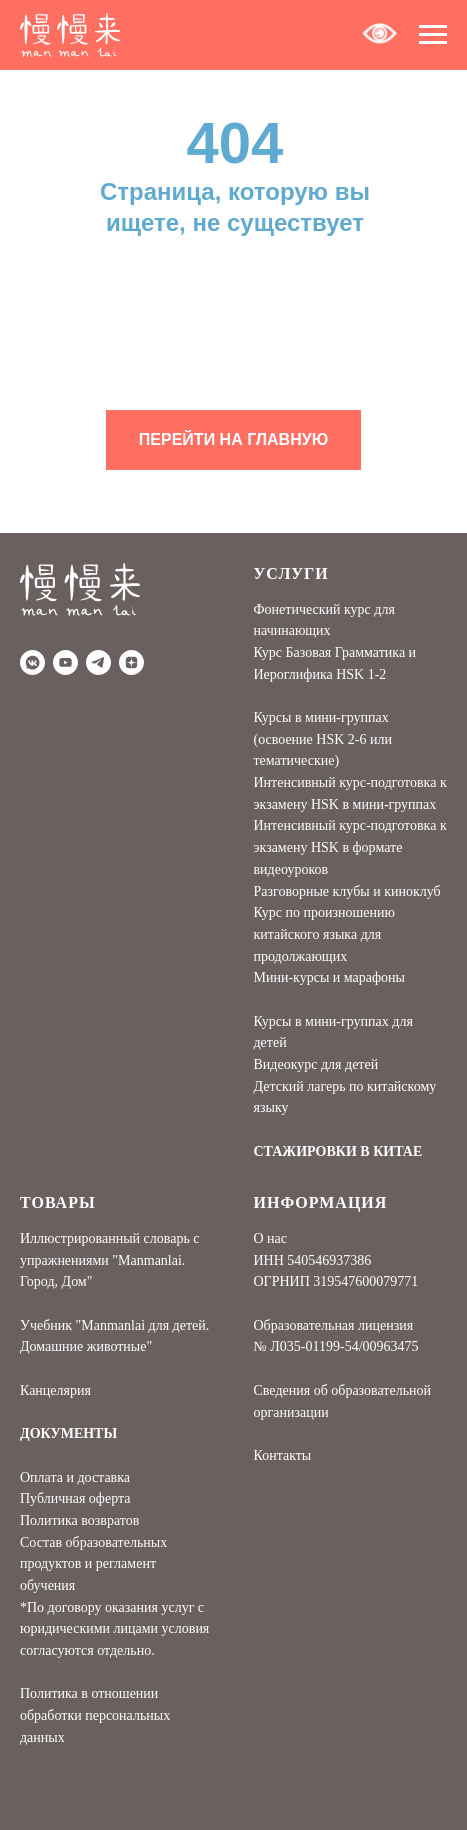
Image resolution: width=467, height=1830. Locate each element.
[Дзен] (131, 662)
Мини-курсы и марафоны (329, 977)
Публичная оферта (75, 1498)
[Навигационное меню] (433, 35)
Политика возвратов (79, 1520)
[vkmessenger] (32, 662)
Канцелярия (55, 1390)
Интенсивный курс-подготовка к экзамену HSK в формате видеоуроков (350, 847)
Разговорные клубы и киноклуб (347, 891)
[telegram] (98, 662)
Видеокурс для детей (316, 1064)
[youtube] (65, 662)
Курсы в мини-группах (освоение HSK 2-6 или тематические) (323, 739)
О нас (271, 1238)
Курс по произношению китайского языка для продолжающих (324, 934)
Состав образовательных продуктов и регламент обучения (93, 1564)
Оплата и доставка (75, 1477)
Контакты (283, 1455)
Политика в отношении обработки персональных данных (95, 1715)
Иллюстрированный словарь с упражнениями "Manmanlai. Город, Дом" (110, 1260)
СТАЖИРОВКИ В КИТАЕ (338, 1151)
